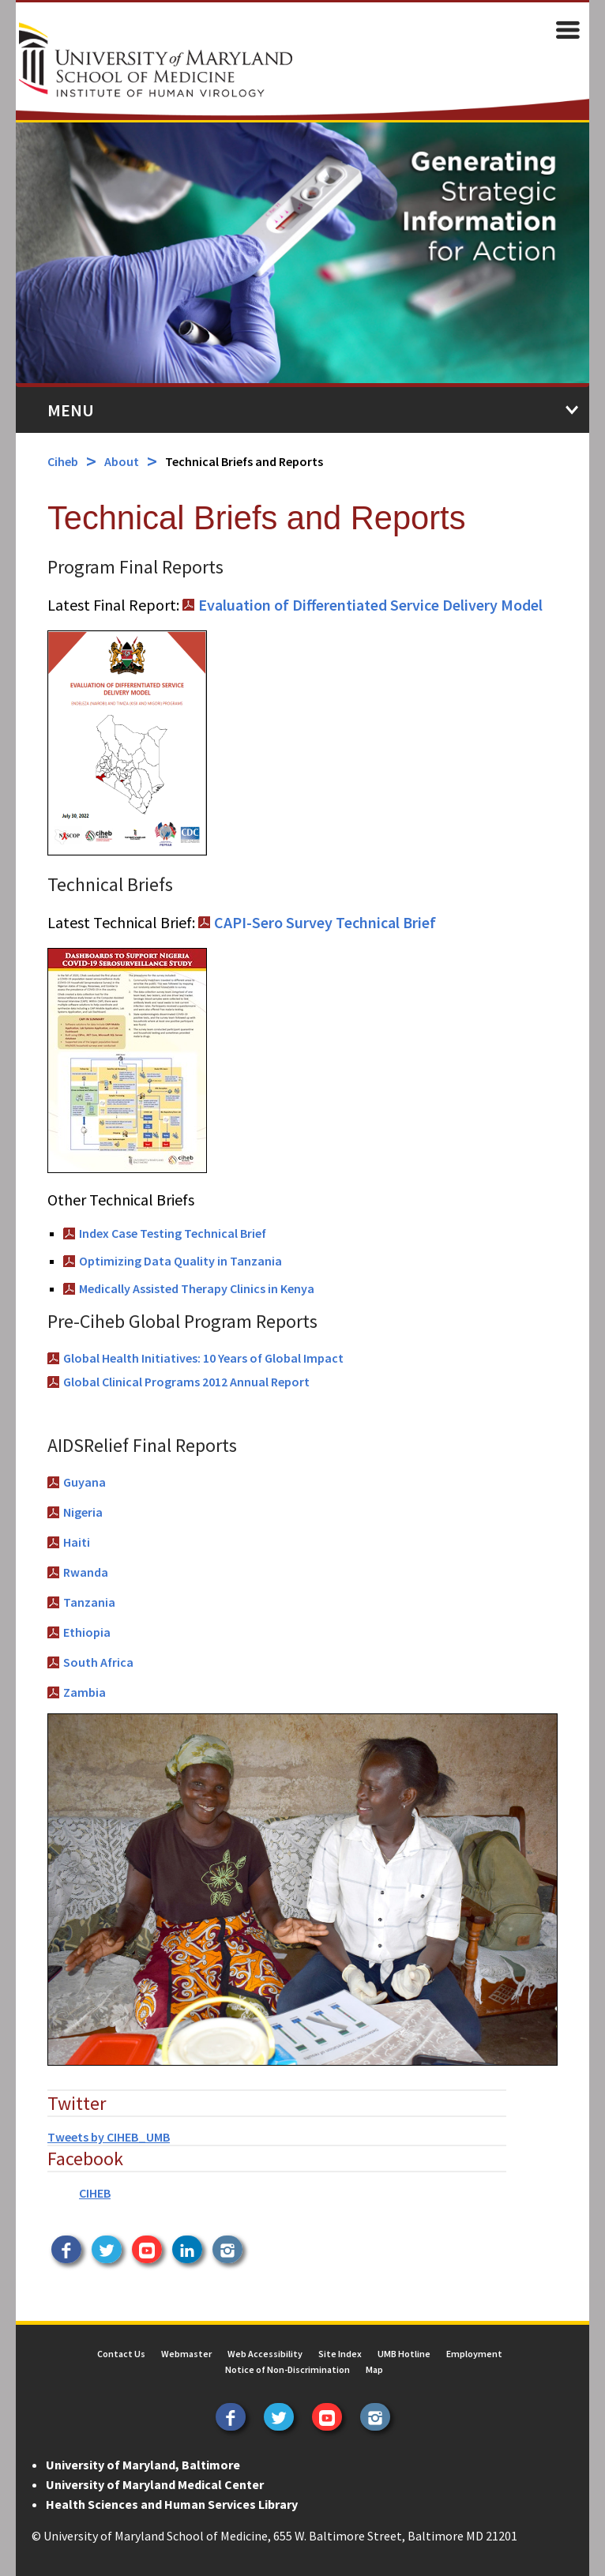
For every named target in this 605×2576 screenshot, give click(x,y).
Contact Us (121, 2354)
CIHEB (95, 2193)
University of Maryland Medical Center (155, 2484)
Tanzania (89, 1602)
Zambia (84, 1692)
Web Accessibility (264, 2354)
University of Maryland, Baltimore (143, 2465)
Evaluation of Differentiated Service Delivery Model (370, 605)
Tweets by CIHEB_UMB (108, 2137)
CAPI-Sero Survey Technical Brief (325, 922)
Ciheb (62, 461)
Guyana (84, 1482)
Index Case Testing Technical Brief (172, 1233)
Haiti (76, 1542)
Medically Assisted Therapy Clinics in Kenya (196, 1288)
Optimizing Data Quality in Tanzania (180, 1261)
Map (374, 2369)
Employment (474, 2354)
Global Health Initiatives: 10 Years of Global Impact (203, 1358)
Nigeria (83, 1512)
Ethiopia (87, 1632)
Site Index (340, 2354)
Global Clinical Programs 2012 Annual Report (186, 1382)
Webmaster (186, 2354)
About (121, 461)
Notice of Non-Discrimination (287, 2369)
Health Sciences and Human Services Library (172, 2504)
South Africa (98, 1662)
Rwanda (85, 1572)
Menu (70, 410)
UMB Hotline (404, 2354)
